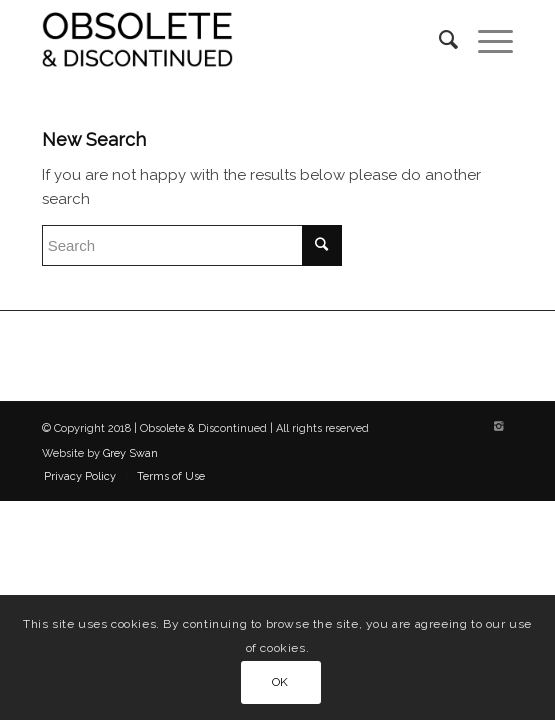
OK (280, 682)
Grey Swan (130, 453)
